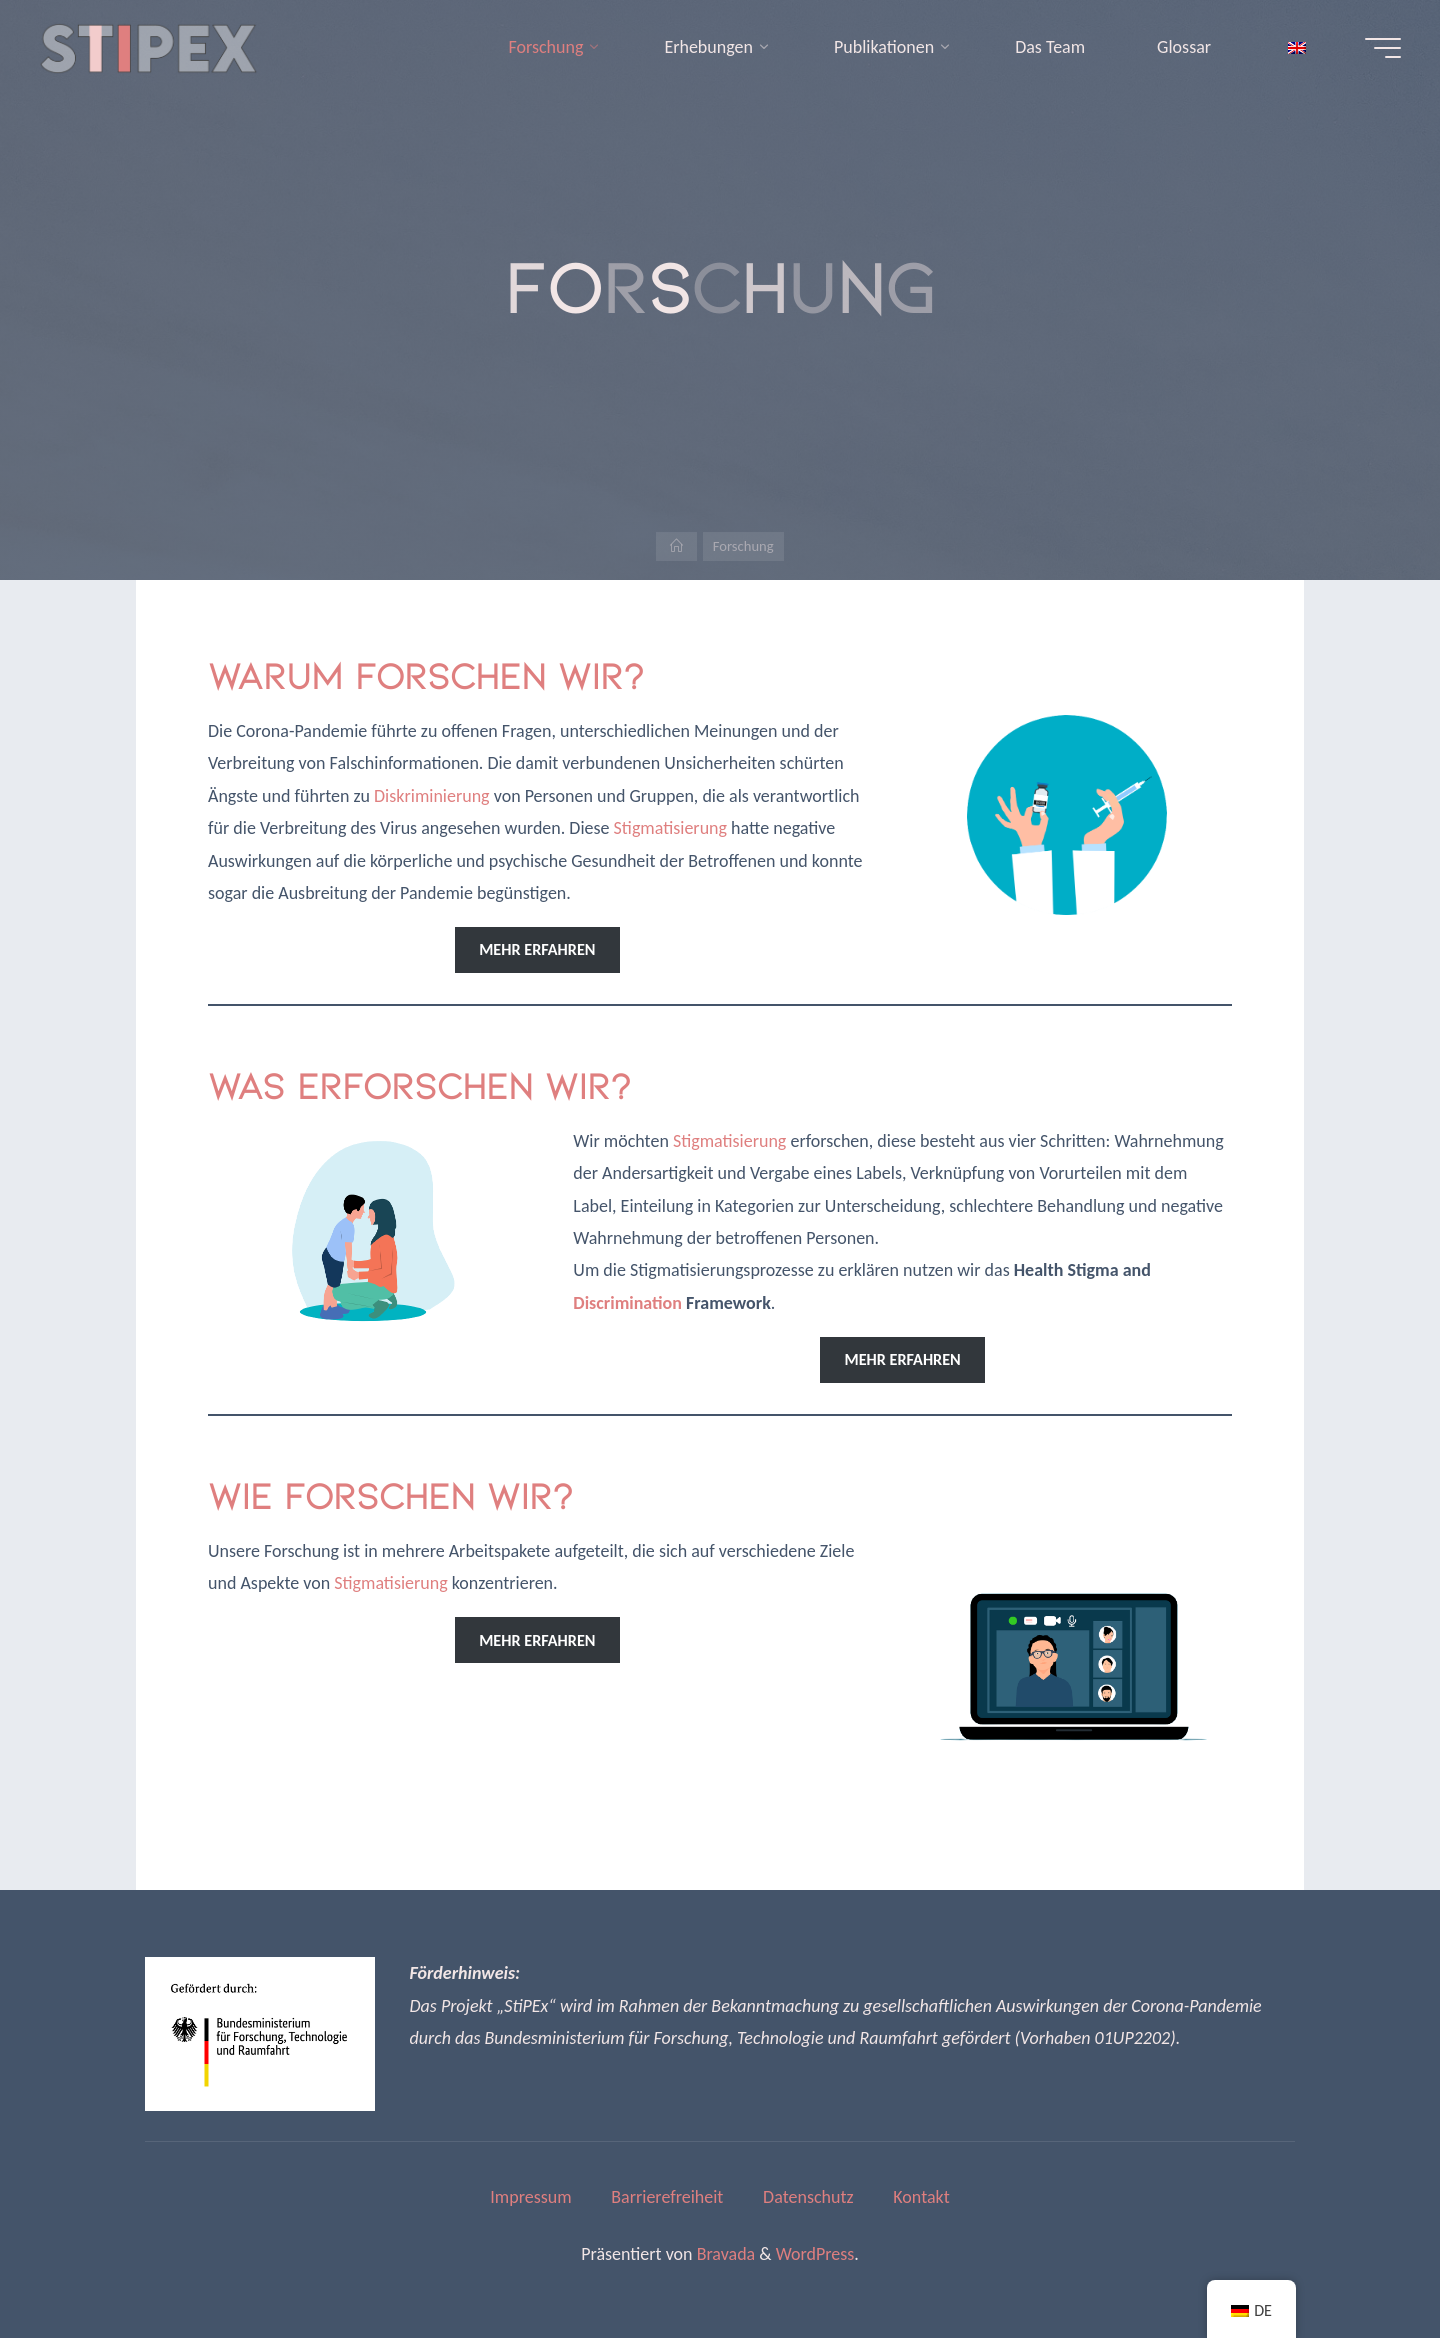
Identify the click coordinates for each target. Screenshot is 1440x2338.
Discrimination (627, 1303)
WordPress (815, 2254)
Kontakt (921, 2197)
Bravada (724, 2254)
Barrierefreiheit (667, 2197)
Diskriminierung (432, 796)
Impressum (530, 2197)
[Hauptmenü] (1377, 48)
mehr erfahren (537, 949)
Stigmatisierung (670, 828)
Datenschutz (808, 2197)
